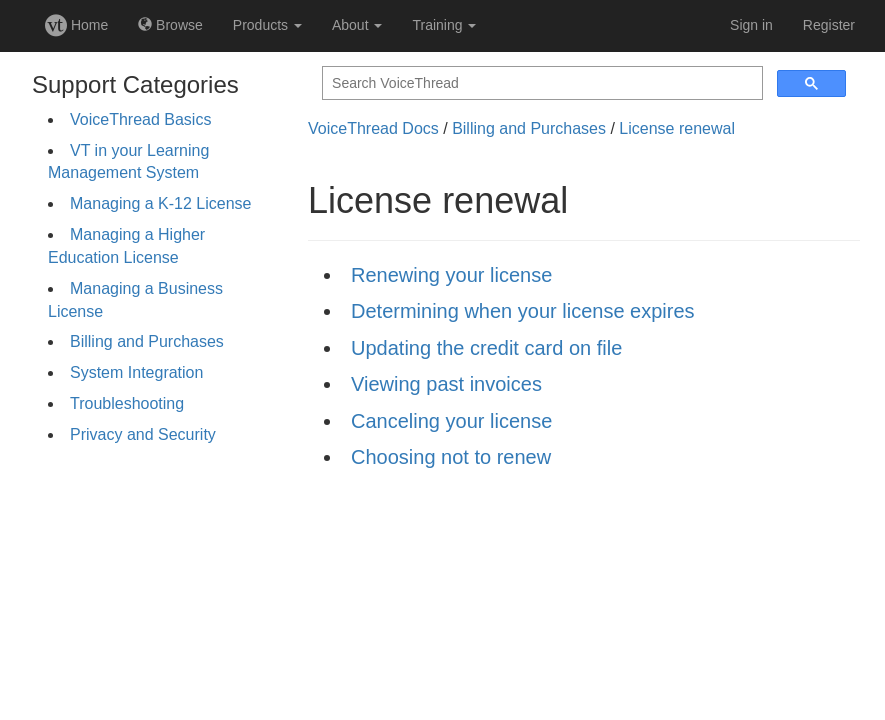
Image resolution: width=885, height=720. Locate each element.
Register (829, 25)
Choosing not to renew (451, 457)
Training (444, 25)
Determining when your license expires (523, 311)
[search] (540, 83)
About (357, 25)
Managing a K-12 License (160, 203)
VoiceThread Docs (373, 128)
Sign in (751, 25)
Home (76, 25)
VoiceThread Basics (140, 119)
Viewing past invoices (446, 384)
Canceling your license (451, 421)
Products (267, 25)
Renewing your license (451, 275)
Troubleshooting (127, 403)
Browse (170, 25)
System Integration (136, 372)
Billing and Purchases (147, 341)
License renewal (677, 128)
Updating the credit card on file (486, 348)
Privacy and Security (143, 434)
